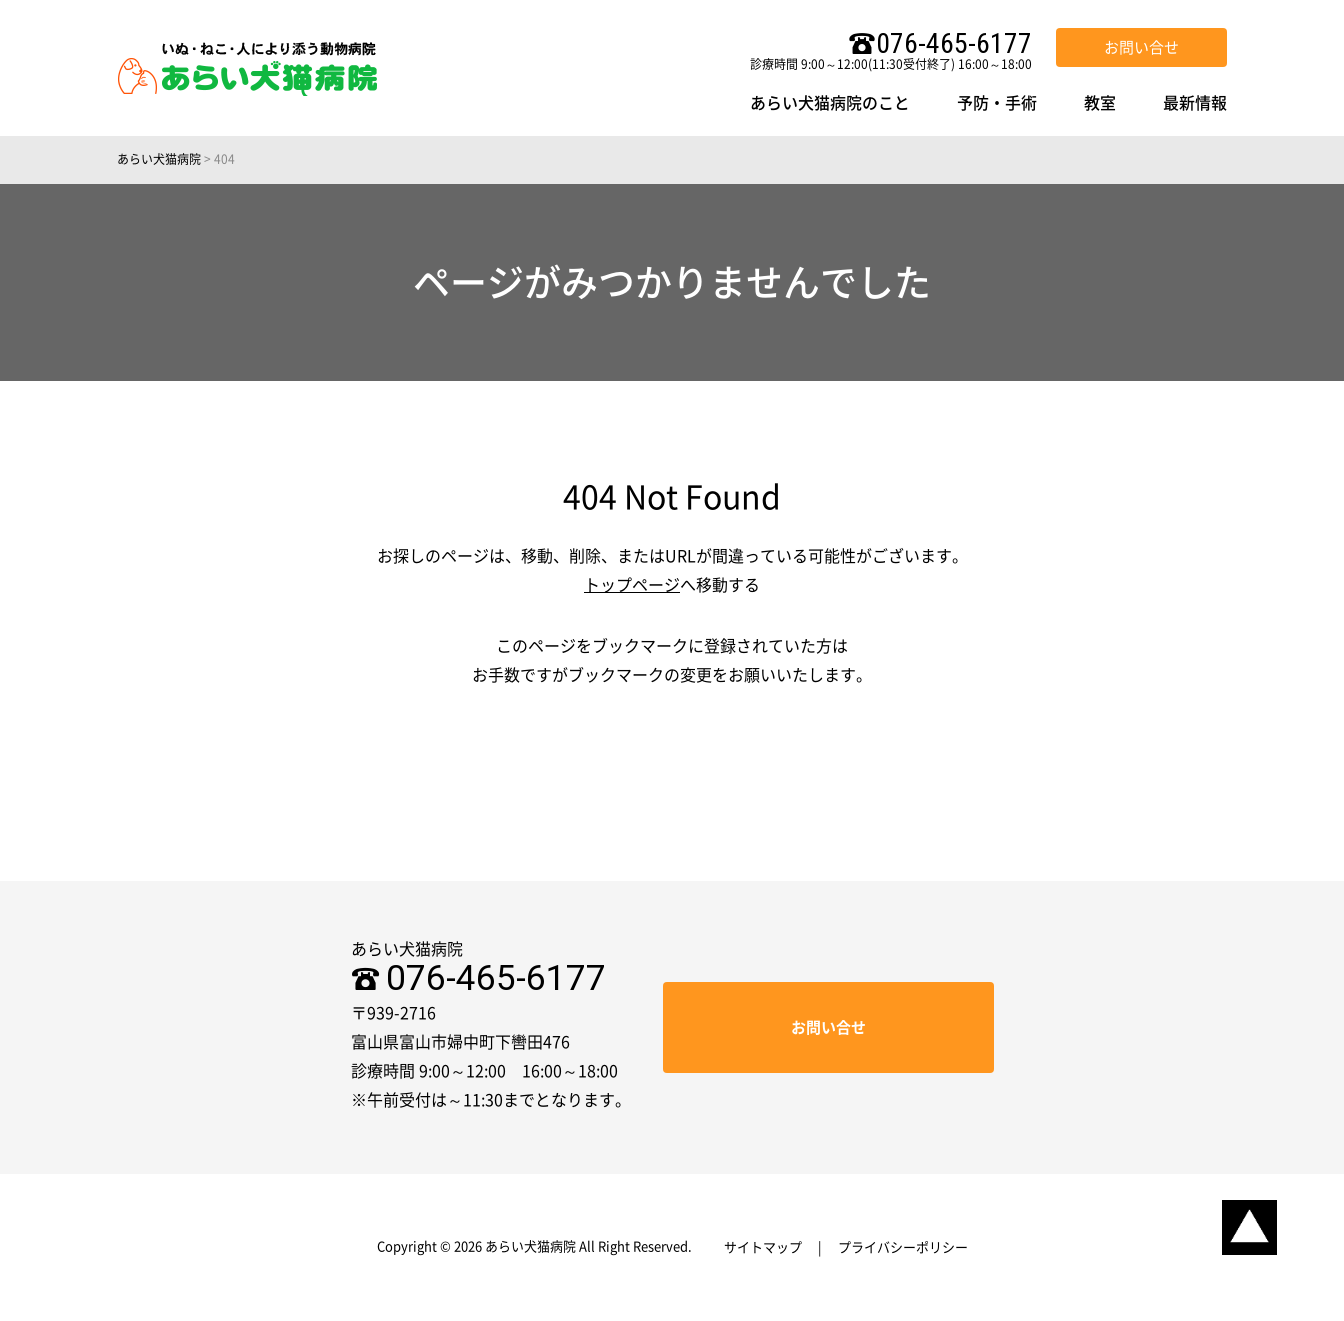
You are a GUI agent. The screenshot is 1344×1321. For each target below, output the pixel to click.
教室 (1100, 103)
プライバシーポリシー (903, 1247)
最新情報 (1195, 103)
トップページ (632, 585)
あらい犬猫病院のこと (830, 103)
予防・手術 (997, 103)
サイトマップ (763, 1247)
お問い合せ (1141, 47)
